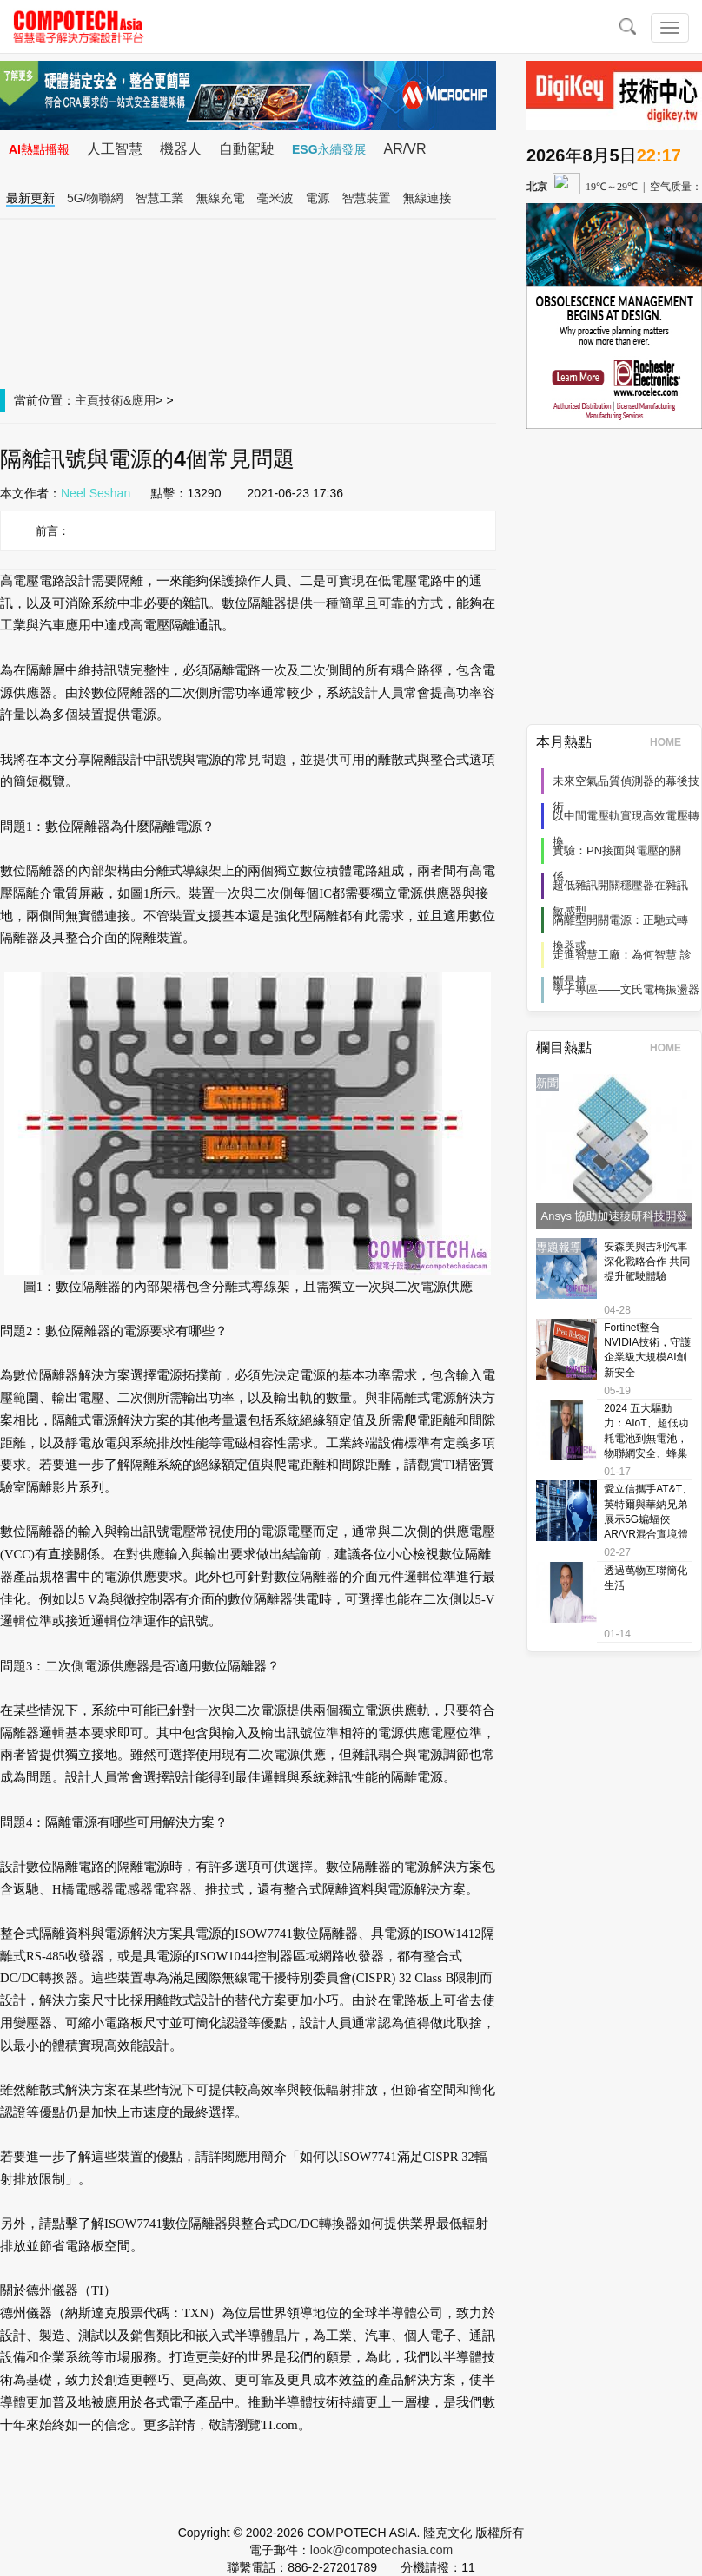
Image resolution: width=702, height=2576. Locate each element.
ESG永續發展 (329, 149)
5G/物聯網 (95, 198)
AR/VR (405, 149)
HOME (671, 742)
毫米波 (275, 198)
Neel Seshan (95, 493)
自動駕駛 (247, 149)
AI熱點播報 (39, 149)
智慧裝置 (366, 198)
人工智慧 (114, 149)
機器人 (181, 149)
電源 (318, 198)
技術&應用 (127, 400)
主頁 (87, 400)
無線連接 (427, 198)
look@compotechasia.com (381, 2550)
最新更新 (30, 198)
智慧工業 (160, 198)
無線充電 (220, 198)
